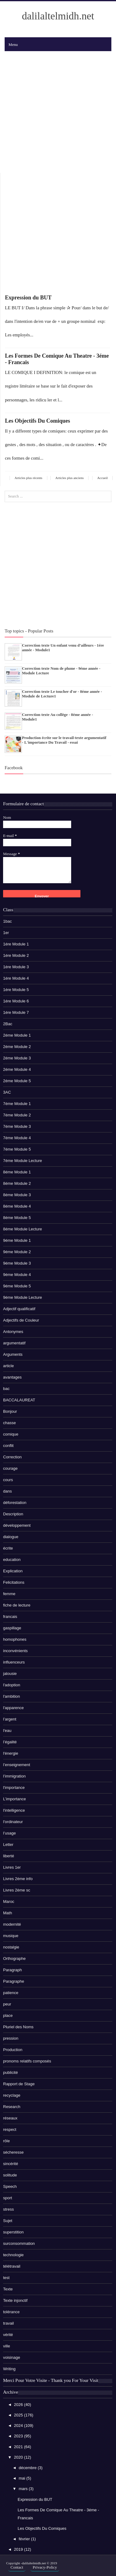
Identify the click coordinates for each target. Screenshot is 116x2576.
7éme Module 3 (17, 1126)
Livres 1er (12, 1867)
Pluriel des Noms (18, 2027)
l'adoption (11, 1685)
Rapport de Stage (19, 2084)
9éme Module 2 (17, 1251)
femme (9, 1593)
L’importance (14, 1799)
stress (8, 2209)
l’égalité (10, 1742)
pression (10, 2038)
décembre (28, 2467)
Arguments (13, 1354)
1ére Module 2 (16, 955)
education (11, 1559)
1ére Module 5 (16, 989)
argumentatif (14, 1343)
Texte (8, 2289)
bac (6, 1388)
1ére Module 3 (16, 967)
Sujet (7, 2220)
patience (10, 1992)
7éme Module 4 (17, 1138)
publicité (10, 2072)
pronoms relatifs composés (27, 2061)
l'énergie (10, 1753)
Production (12, 2049)
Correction (12, 1457)
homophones (14, 1639)
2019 (19, 2549)
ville (6, 2346)
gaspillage (12, 1628)
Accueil (102, 478)
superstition (13, 2232)
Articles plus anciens (69, 478)
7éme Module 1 (17, 1103)
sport (7, 2198)
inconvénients (15, 1650)
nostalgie (11, 1947)
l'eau (7, 1730)
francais (10, 1616)
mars (24, 2488)
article (8, 1365)
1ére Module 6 (16, 1001)
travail (8, 2323)
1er (6, 932)
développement (17, 1525)
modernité (12, 1924)
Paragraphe (13, 1981)
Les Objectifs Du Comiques (37, 421)
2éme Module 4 (17, 1069)
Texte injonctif (15, 2300)
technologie (13, 2255)
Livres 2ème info (17, 1878)
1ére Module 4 (16, 978)
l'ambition (11, 1696)
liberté (8, 1856)
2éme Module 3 (17, 1058)
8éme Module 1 (17, 1172)
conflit (8, 1445)
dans (7, 1491)
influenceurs (14, 1662)
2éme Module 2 (17, 1046)
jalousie (10, 1673)
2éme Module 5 (17, 1081)
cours (8, 1479)
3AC (7, 1092)
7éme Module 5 (17, 1149)
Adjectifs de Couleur (21, 1320)
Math (7, 1913)
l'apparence (13, 1707)
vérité (8, 2334)
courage (10, 1468)
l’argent (9, 1719)
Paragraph (12, 1970)
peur (7, 2004)
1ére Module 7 (16, 1012)
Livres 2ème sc (16, 1890)
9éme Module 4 (17, 1274)
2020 (19, 2457)
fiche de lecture (16, 1605)
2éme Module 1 (17, 1035)
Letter (8, 1844)
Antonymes (13, 1331)
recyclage (11, 2095)
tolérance (11, 2312)
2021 (19, 2446)
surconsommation (19, 2243)
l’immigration (14, 1776)
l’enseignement (16, 1764)
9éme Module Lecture (22, 1297)
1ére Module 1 (16, 944)
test (6, 2277)
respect (9, 2129)
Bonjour (10, 1411)
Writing (9, 2369)
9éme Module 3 (17, 1263)
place (8, 2015)
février (25, 2539)
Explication (13, 1571)
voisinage (11, 2357)
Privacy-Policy (45, 2567)
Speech (10, 2186)
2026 (19, 2404)
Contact (17, 2567)
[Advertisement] (58, 112)
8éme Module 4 (17, 1206)
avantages (12, 1377)
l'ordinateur (13, 1821)
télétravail (11, 2266)
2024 (19, 2425)
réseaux (10, 2118)
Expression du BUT (28, 298)
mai (22, 2478)
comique (10, 1434)
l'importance (14, 1787)
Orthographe (14, 1958)
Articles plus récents (28, 478)
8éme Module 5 (17, 1217)
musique (10, 1935)
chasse (9, 1422)
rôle (6, 2141)
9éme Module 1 (17, 1240)
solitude (10, 2175)
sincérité (10, 2163)
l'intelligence (14, 1810)
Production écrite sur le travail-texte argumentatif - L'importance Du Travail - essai (64, 740)
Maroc (8, 1901)
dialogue (10, 1536)
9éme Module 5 (17, 1286)
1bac (7, 921)
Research (11, 2106)
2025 (19, 2415)
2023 (19, 2436)
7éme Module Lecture (22, 1160)
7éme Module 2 (17, 1115)
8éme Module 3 (17, 1195)
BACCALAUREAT (19, 1400)
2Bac (7, 1024)
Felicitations (13, 1582)
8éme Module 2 (17, 1183)
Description (13, 1514)
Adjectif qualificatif (19, 1308)
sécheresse (13, 2152)
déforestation (14, 1502)
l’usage (9, 1833)
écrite (8, 1548)
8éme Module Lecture (22, 1229)
